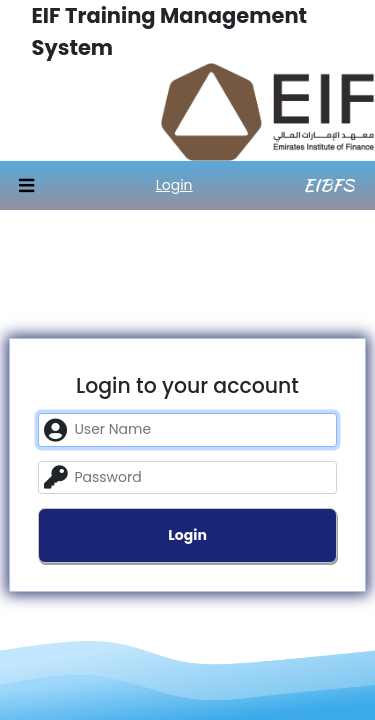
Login (174, 185)
